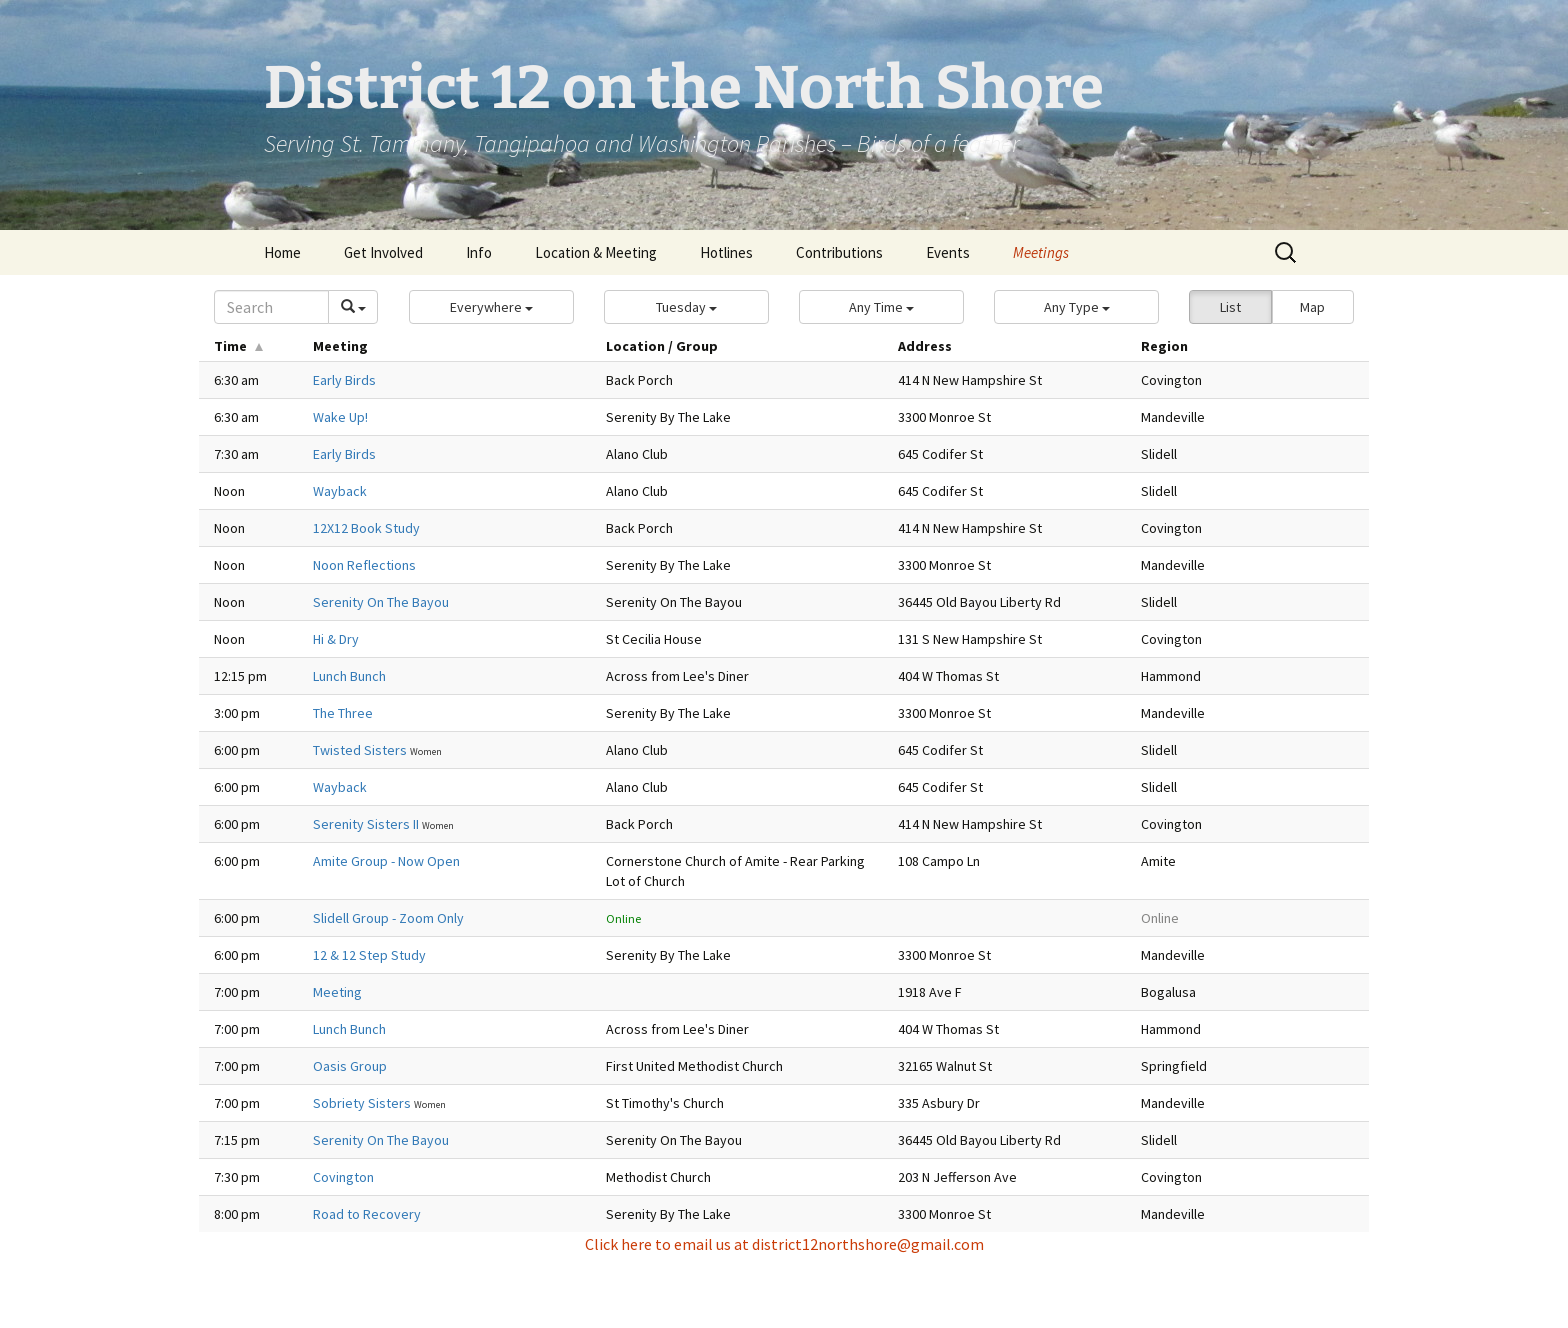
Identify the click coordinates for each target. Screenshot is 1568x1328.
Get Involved (383, 252)
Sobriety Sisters (363, 1103)
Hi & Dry (336, 639)
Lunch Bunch (349, 676)
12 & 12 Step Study (369, 955)
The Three (343, 713)
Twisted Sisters (361, 750)
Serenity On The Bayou (381, 602)
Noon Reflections (364, 565)
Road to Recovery (367, 1214)
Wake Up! (340, 417)
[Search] (271, 307)
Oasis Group (350, 1066)
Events (948, 252)
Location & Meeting (596, 252)
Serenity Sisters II (367, 824)
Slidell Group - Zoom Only (388, 918)
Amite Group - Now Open (386, 861)
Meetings (1041, 252)
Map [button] (1312, 307)
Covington (343, 1177)
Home (282, 252)
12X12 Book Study (366, 528)
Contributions (839, 252)
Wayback (340, 491)
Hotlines (726, 252)
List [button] (1230, 307)
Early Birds (344, 380)
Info (479, 252)
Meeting (337, 992)
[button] (491, 307)
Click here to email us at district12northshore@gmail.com (784, 1244)
